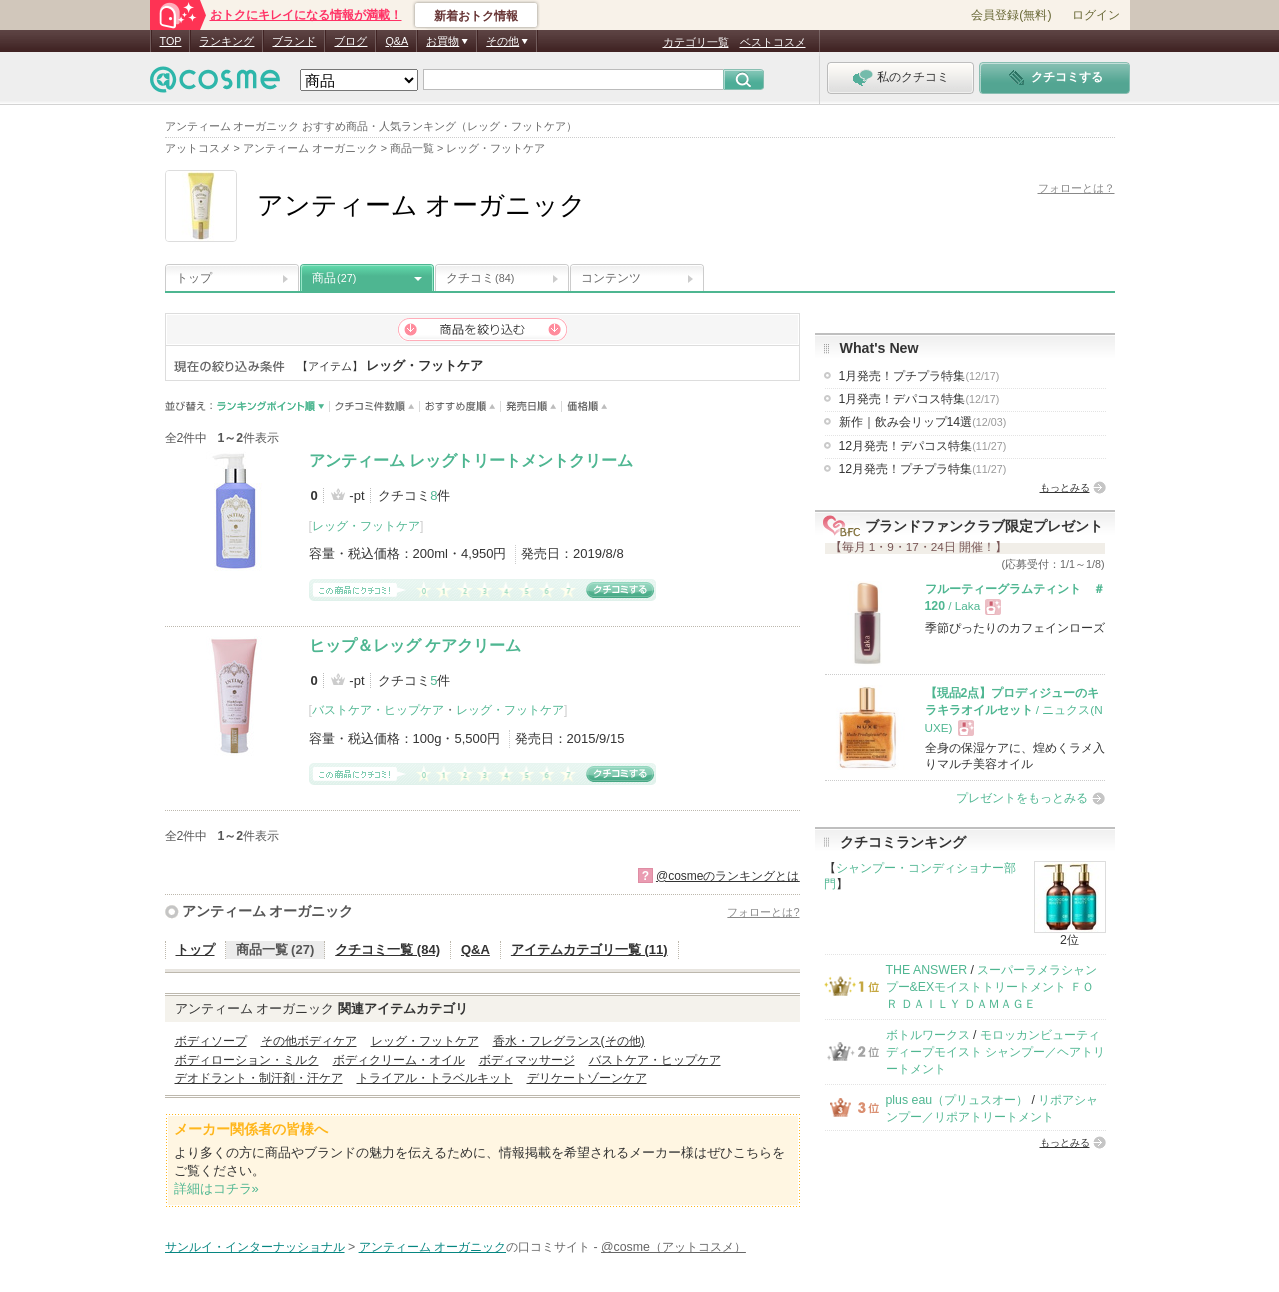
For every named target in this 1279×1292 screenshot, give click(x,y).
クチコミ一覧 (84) (387, 949)
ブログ (350, 41)
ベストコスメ (773, 42)
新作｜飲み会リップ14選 (923, 422)
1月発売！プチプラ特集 (919, 376)
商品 (334, 278)
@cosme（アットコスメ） (673, 1247)
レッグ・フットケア (366, 526)
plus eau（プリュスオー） (957, 1100)
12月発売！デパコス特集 (923, 446)
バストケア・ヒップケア (378, 710)
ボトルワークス (928, 1035)
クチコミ (480, 278)
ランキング (226, 41)
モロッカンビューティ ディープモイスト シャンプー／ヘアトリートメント (995, 1052)
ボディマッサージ (527, 1060)
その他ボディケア (309, 1041)
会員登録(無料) (1011, 15)
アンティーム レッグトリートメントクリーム (471, 460)
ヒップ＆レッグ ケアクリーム (415, 645)
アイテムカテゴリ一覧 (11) (589, 949)
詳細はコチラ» (216, 1188)
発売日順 (531, 406)
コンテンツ (611, 278)
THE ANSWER (927, 970)
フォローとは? (763, 912)
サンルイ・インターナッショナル (255, 1247)
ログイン (1096, 15)
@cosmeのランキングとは (728, 876)
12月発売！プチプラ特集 (923, 469)
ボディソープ (211, 1041)
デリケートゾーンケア (587, 1078)
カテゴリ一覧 (696, 42)
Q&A (396, 41)
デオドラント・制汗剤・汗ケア (259, 1078)
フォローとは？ (1076, 188)
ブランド (294, 41)
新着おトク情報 (476, 16)
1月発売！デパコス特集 (919, 399)
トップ (194, 278)
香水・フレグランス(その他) (569, 1041)
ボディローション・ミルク (247, 1060)
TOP (171, 41)
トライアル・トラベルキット (435, 1078)
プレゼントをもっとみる (1022, 798)
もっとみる (1065, 487)
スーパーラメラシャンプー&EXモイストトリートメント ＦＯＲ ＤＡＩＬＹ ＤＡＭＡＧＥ (992, 987)
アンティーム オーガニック (268, 911)
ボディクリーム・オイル (399, 1060)
